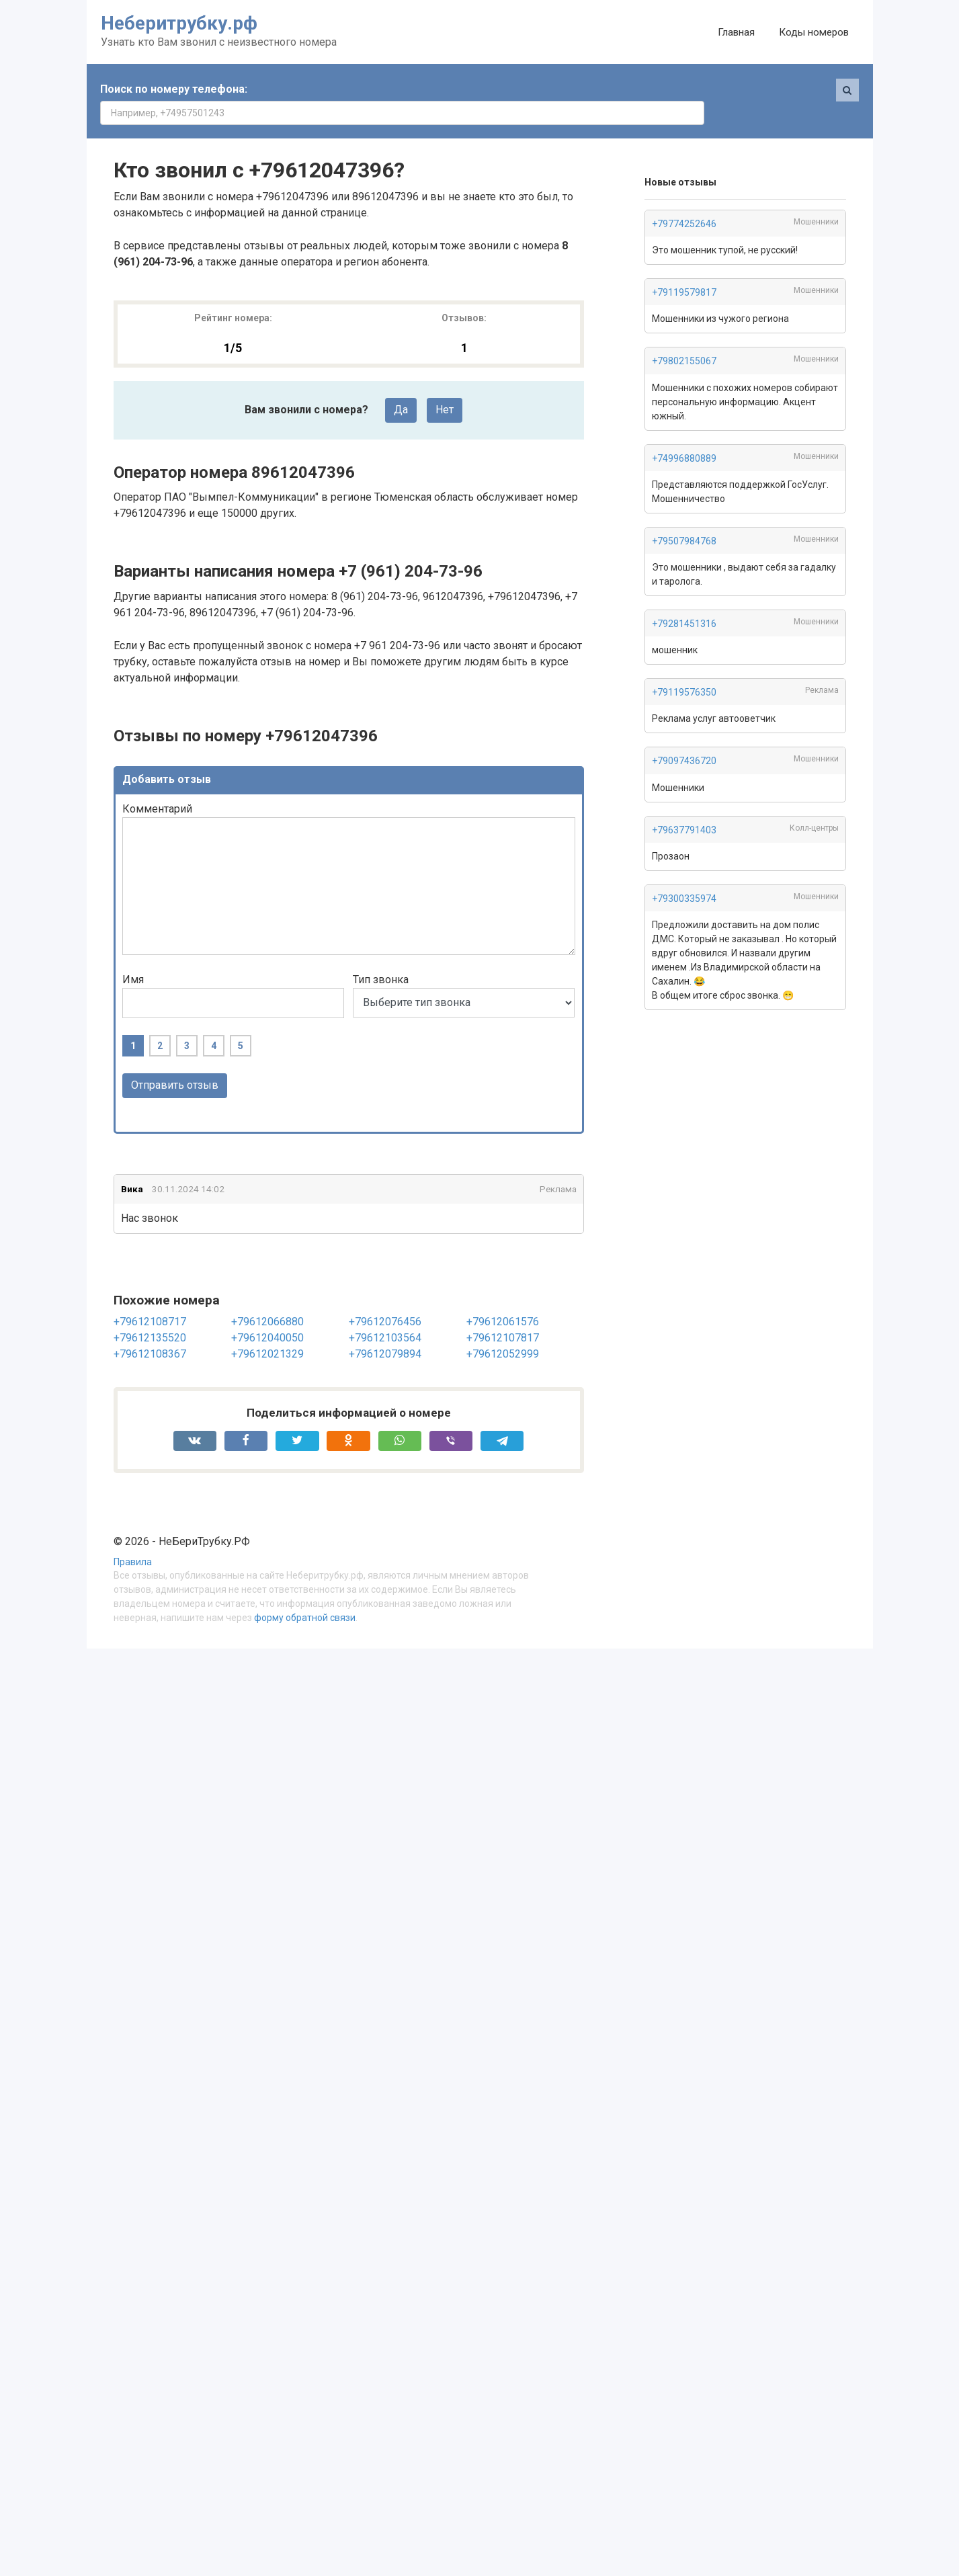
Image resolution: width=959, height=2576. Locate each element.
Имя (133, 956)
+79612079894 (385, 1330)
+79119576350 (684, 668)
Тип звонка (381, 956)
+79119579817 (684, 268)
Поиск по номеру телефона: (173, 89)
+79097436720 (684, 737)
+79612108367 (150, 1330)
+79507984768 (684, 517)
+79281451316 (684, 600)
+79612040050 (267, 1314)
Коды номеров (814, 32)
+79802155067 (684, 337)
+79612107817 (502, 1314)
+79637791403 (684, 806)
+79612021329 (267, 1330)
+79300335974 (684, 875)
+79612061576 (502, 1298)
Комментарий (157, 785)
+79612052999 (502, 1330)
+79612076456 (385, 1298)
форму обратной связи (305, 1594)
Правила (133, 1538)
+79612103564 (385, 1314)
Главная (736, 32)
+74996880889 (684, 434)
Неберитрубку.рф (179, 23)
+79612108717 (150, 1298)
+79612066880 (267, 1298)
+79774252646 (684, 200)
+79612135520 (150, 1314)
